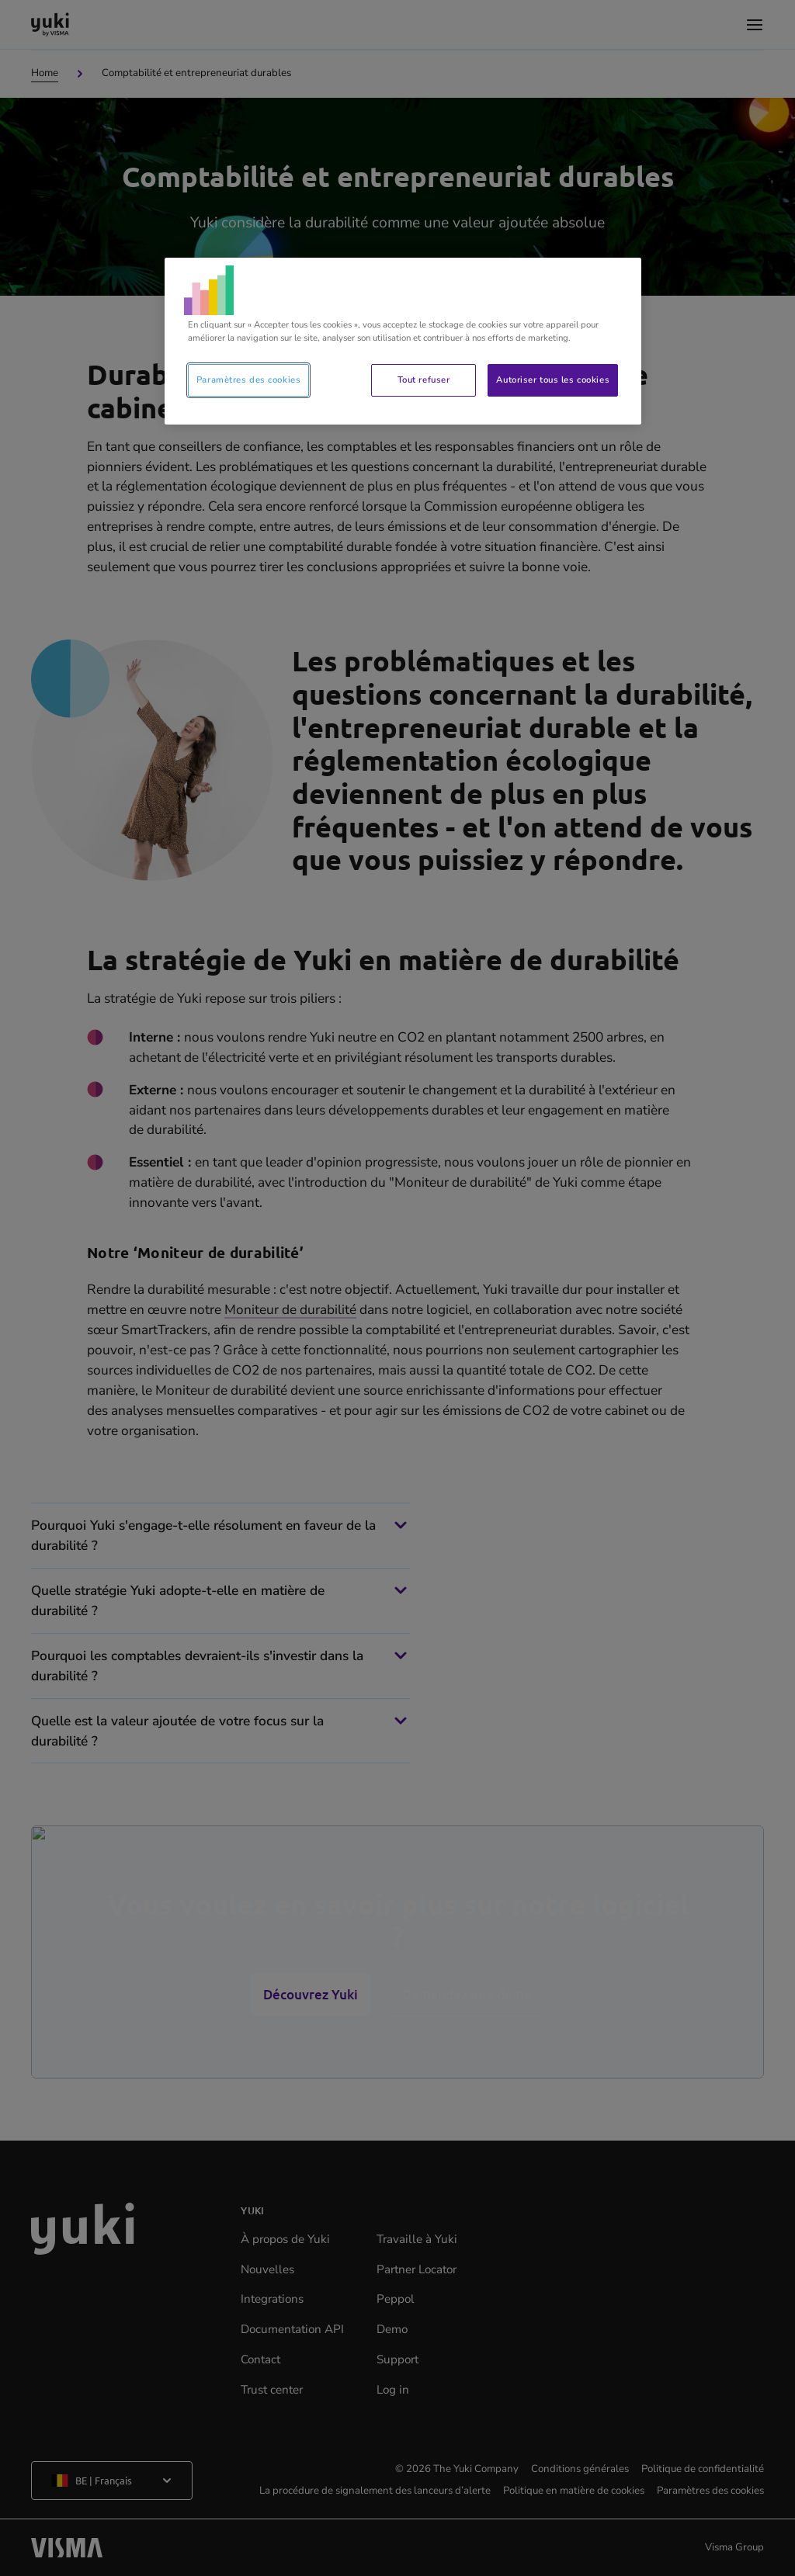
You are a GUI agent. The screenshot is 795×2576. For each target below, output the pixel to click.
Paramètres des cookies (248, 379)
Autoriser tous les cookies (552, 379)
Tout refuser (424, 379)
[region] (403, 341)
